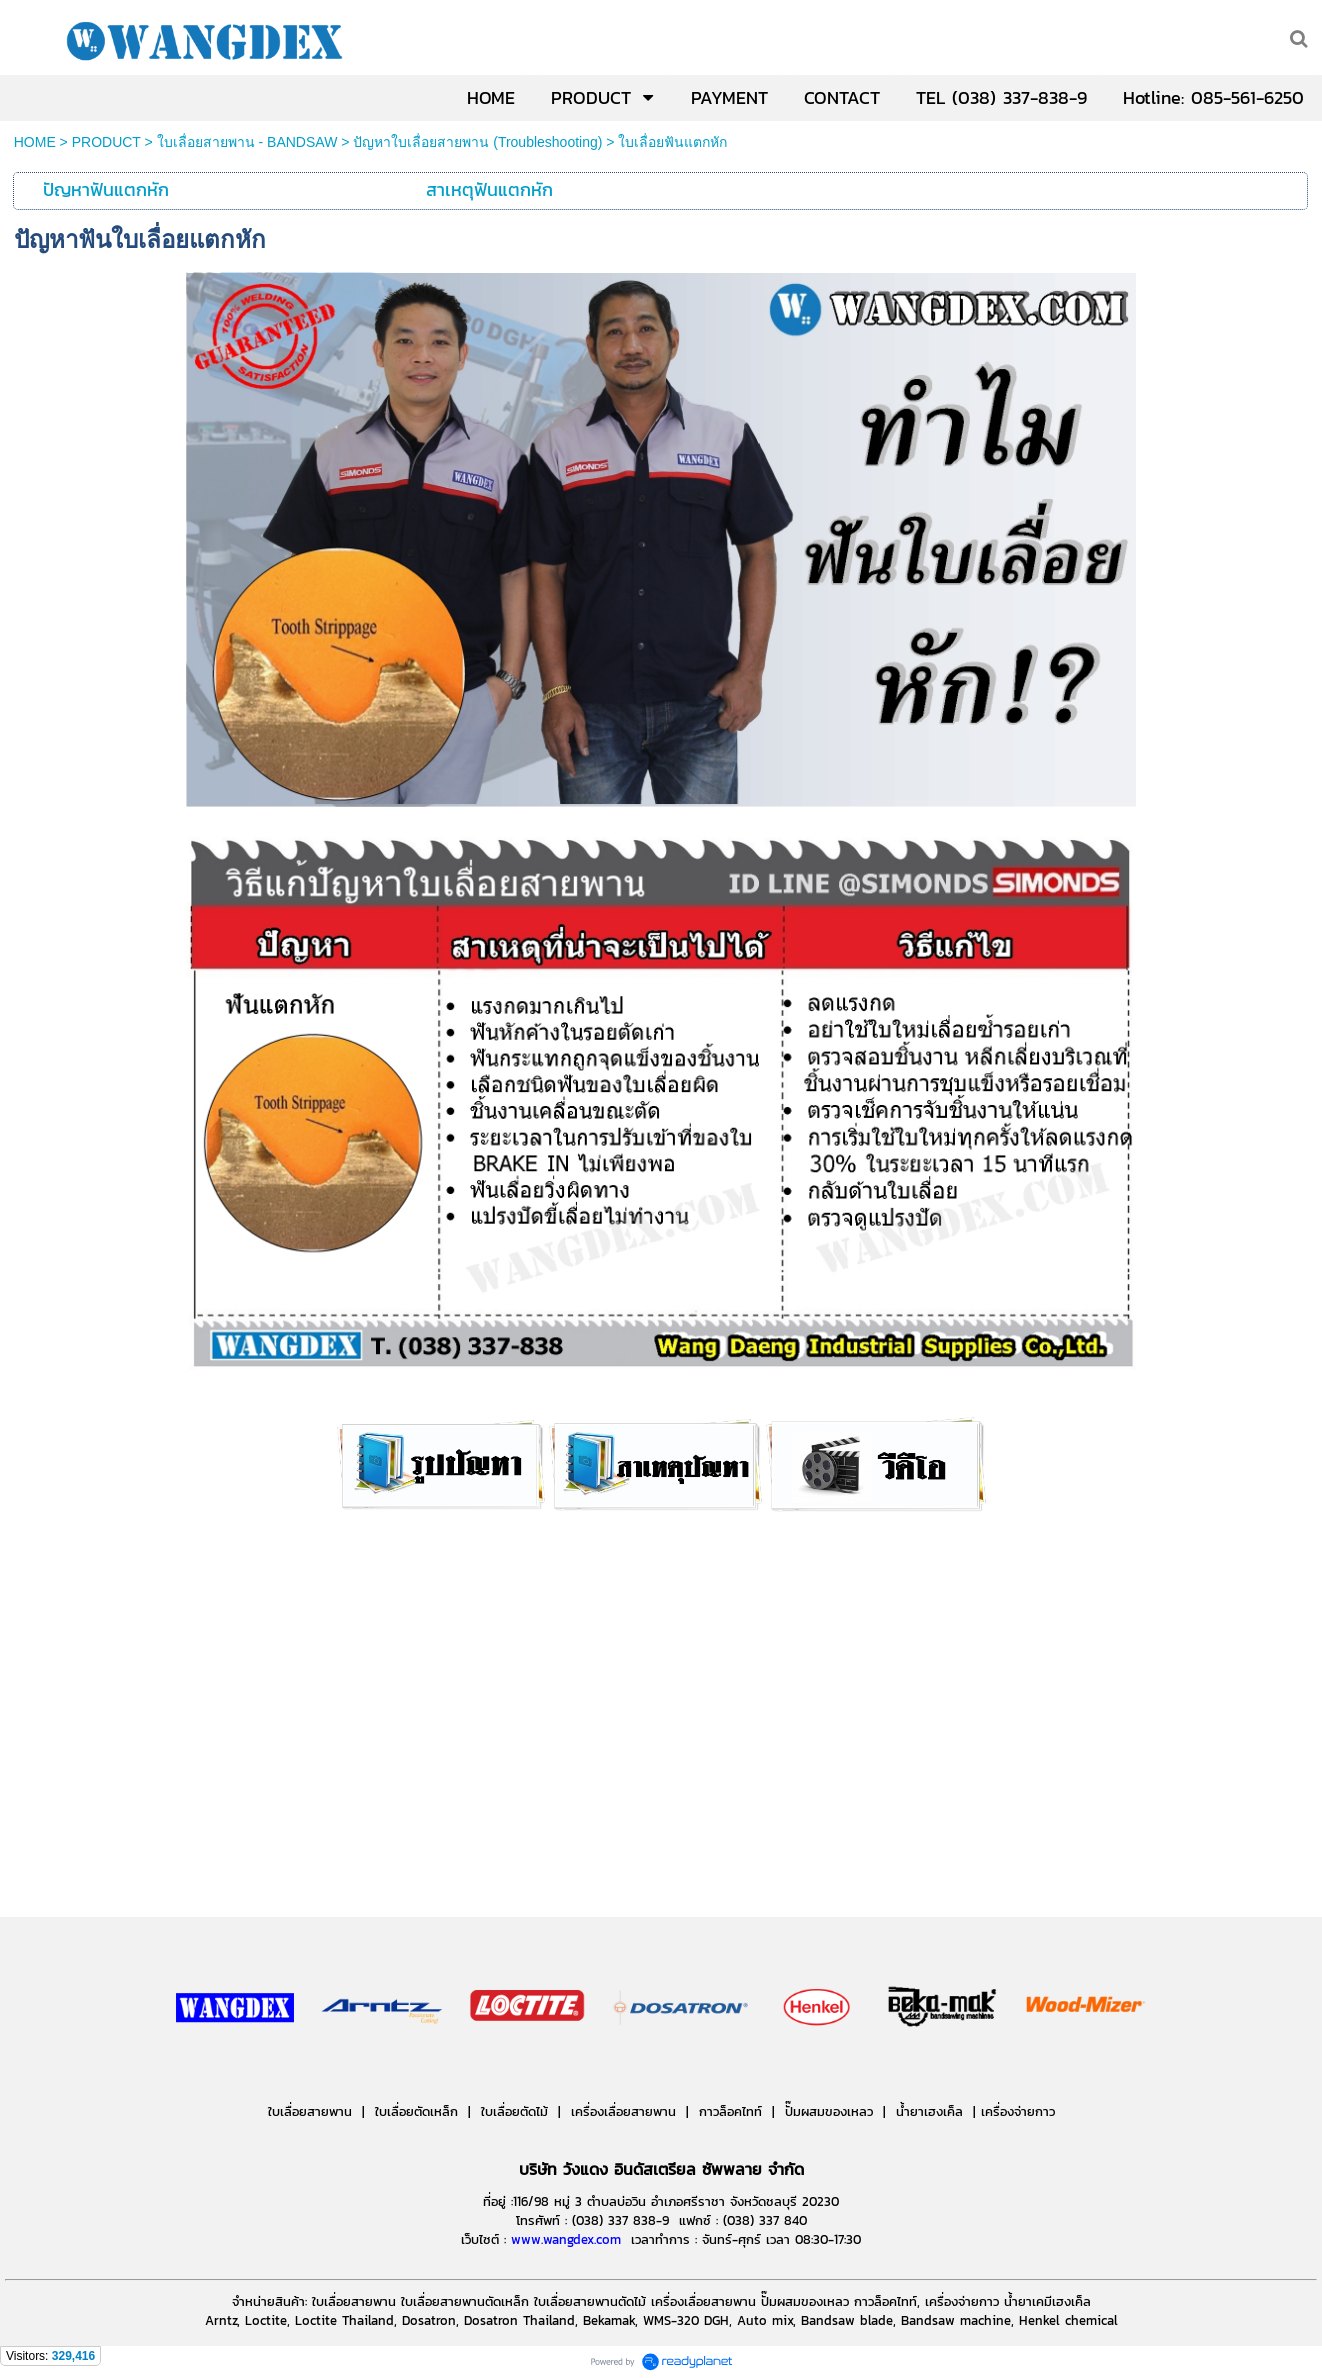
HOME (35, 142)
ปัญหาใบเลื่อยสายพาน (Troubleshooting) (477, 142)
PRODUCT (106, 142)
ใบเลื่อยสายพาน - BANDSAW (247, 142)
